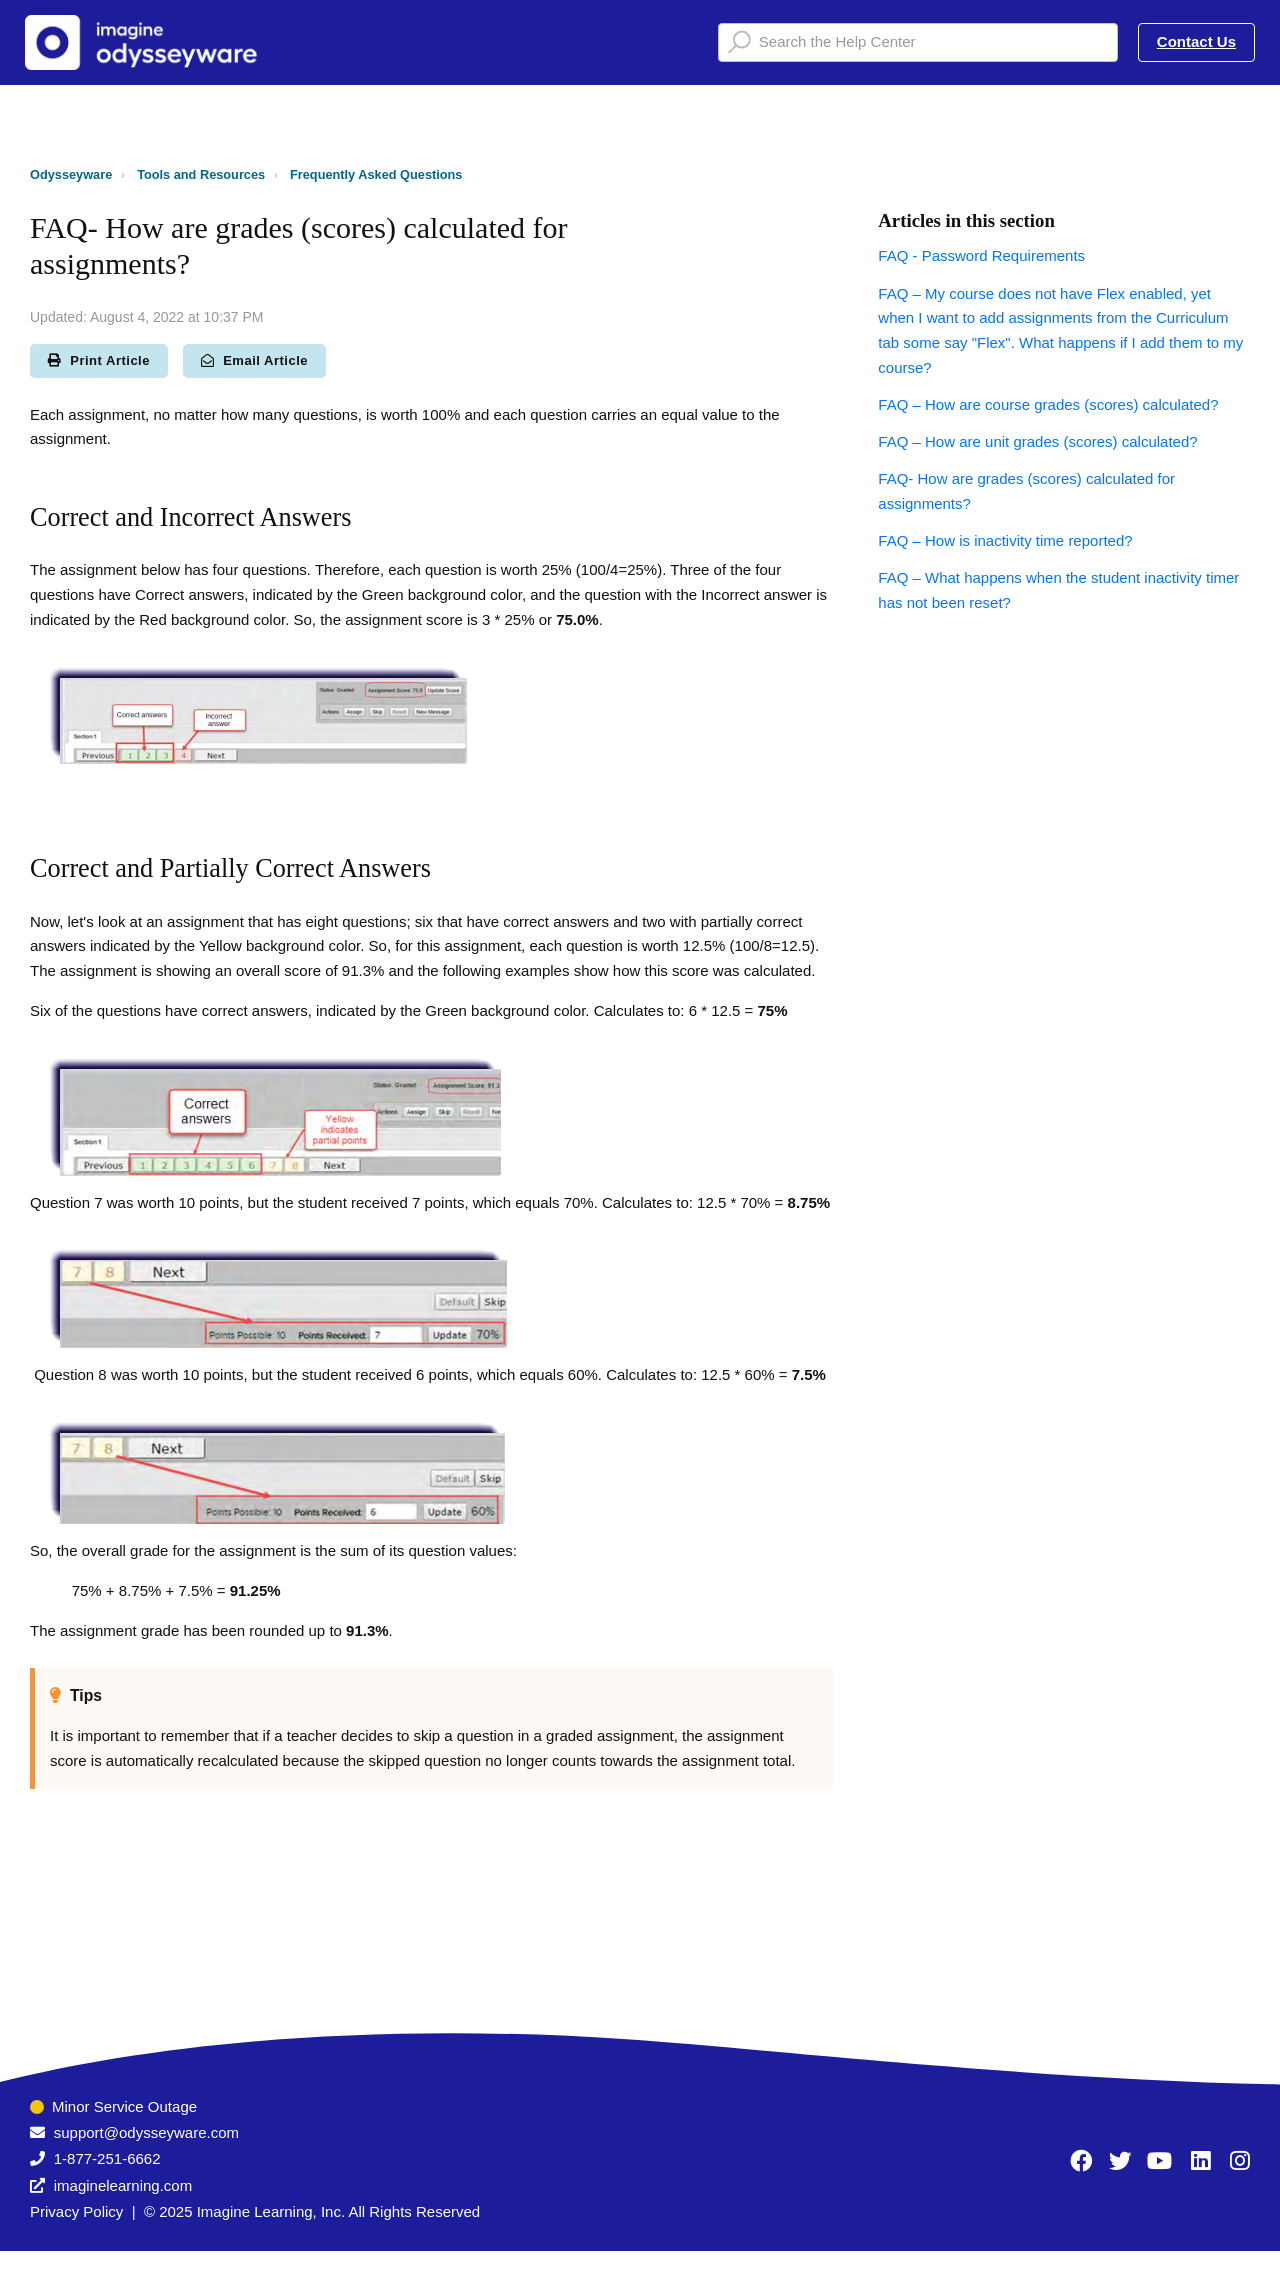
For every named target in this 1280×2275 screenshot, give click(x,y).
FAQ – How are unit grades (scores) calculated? (1037, 441)
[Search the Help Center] (918, 42)
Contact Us (1196, 41)
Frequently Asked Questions (376, 174)
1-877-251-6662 (107, 2158)
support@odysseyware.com (146, 2132)
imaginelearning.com (123, 2185)
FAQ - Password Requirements (981, 255)
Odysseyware (71, 174)
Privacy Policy (76, 2211)
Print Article (99, 360)
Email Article (254, 360)
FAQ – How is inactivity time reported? (1005, 540)
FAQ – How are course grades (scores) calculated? (1048, 404)
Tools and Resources (201, 174)
